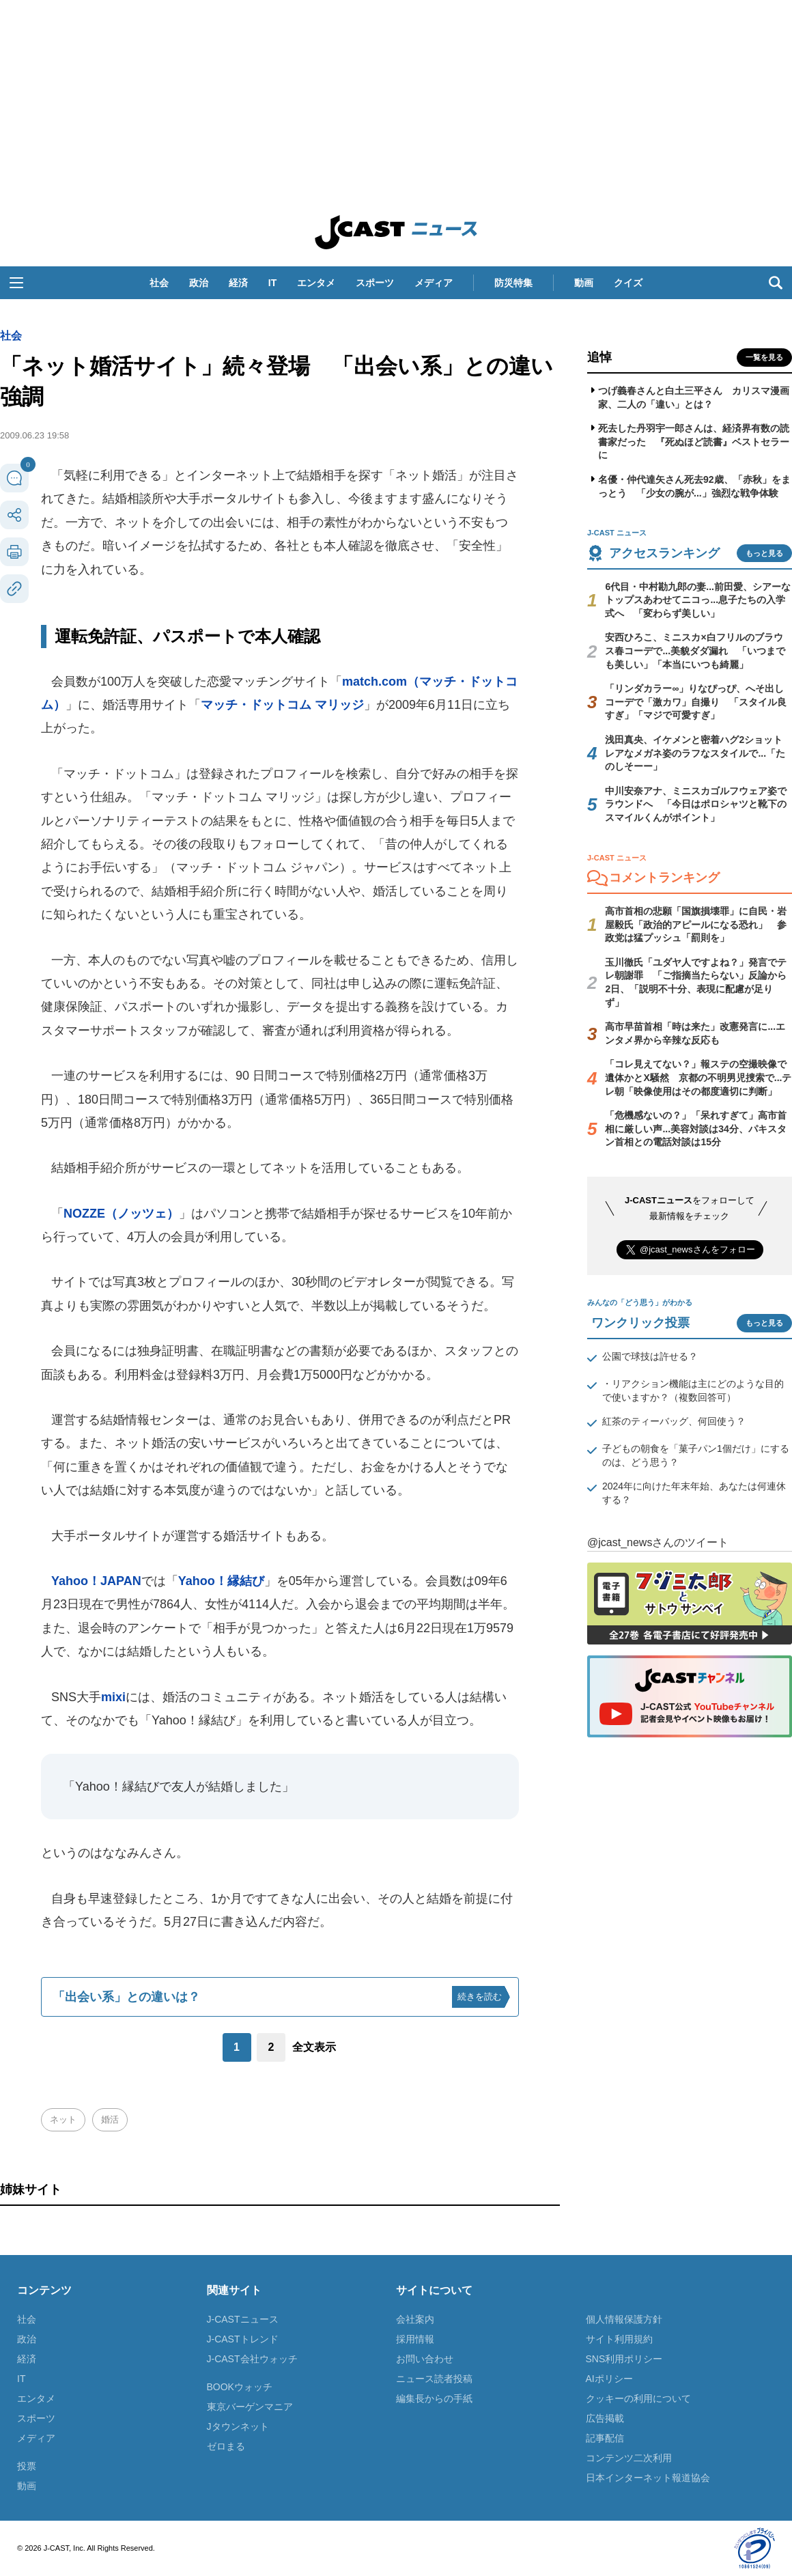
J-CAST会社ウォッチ (252, 2358)
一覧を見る (764, 357)
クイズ (628, 282)
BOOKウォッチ (239, 2386)
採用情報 (415, 2339)
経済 (238, 282)
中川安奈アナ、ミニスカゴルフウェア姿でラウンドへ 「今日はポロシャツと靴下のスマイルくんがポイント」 (696, 804)
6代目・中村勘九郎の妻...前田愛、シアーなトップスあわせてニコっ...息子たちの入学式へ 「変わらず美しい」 (697, 600)
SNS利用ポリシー (624, 2358)
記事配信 (605, 2438)
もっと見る (764, 553)
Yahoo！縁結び (221, 1581)
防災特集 (513, 282)
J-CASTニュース (243, 2319)
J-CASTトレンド (243, 2339)
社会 (159, 282)
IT (272, 282)
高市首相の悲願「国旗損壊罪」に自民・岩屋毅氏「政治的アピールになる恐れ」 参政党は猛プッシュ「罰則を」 (696, 924)
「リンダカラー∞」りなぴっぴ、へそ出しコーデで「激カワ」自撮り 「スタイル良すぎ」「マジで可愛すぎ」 (696, 701)
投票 (26, 2466)
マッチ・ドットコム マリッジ (282, 705)
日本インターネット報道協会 (648, 2477)
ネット (63, 2119)
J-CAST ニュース (396, 232)
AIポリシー (609, 2378)
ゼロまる (226, 2446)
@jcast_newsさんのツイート (658, 1542)
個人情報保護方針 (624, 2319)
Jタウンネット (238, 2426)
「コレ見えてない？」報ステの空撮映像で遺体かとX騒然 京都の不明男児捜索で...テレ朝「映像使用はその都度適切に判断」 (698, 1077)
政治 (198, 282)
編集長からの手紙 (434, 2398)
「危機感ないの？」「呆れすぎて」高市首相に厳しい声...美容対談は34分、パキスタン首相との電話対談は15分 (696, 1128)
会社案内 (415, 2319)
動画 (583, 282)
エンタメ (316, 282)
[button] (16, 282)
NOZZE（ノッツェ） (121, 1213)
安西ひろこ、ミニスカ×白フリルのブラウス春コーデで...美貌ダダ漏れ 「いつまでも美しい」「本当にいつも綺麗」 (695, 650)
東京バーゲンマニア (250, 2406)
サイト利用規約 (619, 2339)
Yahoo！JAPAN (96, 1581)
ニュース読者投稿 (434, 2378)
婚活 (110, 2119)
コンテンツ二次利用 (629, 2457)
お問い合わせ (424, 2358)
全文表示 (314, 2047)
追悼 (599, 357)
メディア (433, 282)
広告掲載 (605, 2418)
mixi (113, 1697)
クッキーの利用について (638, 2398)
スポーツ (375, 282)
